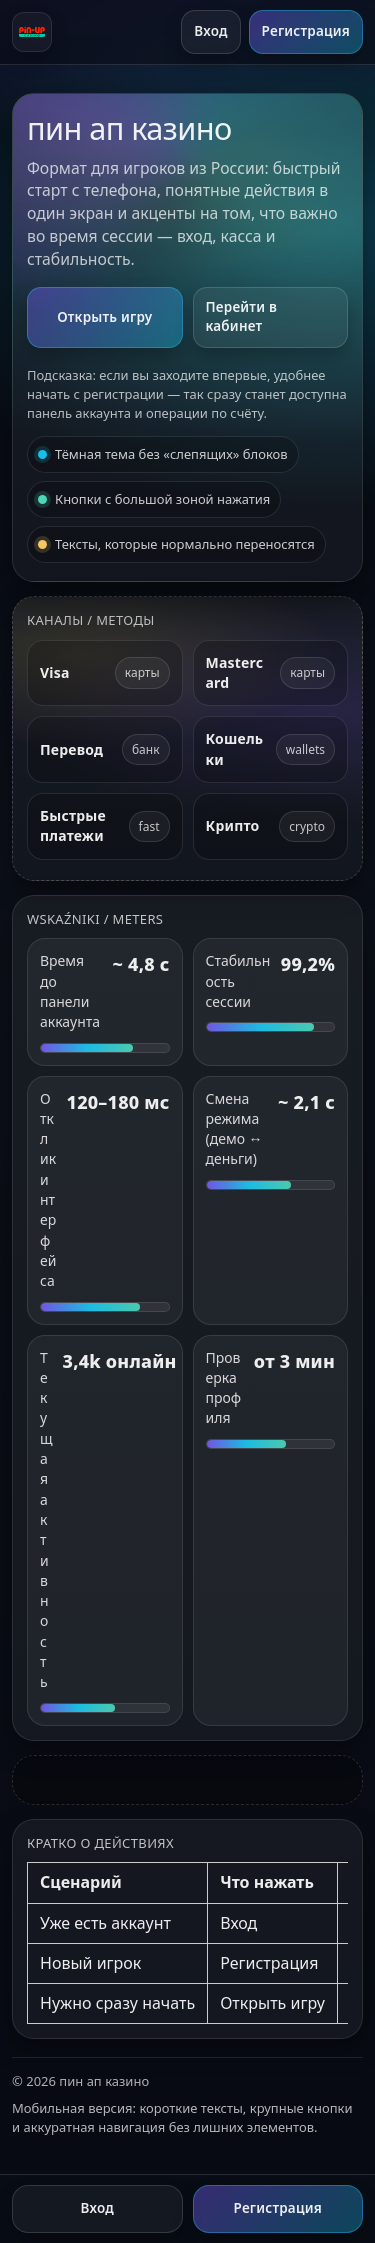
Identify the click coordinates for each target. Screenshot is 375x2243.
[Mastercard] (271, 673)
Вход (210, 31)
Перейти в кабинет (242, 317)
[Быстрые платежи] (105, 826)
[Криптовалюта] (271, 826)
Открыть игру (104, 317)
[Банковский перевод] (105, 749)
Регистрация (306, 31)
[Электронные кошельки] (271, 749)
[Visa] (105, 673)
